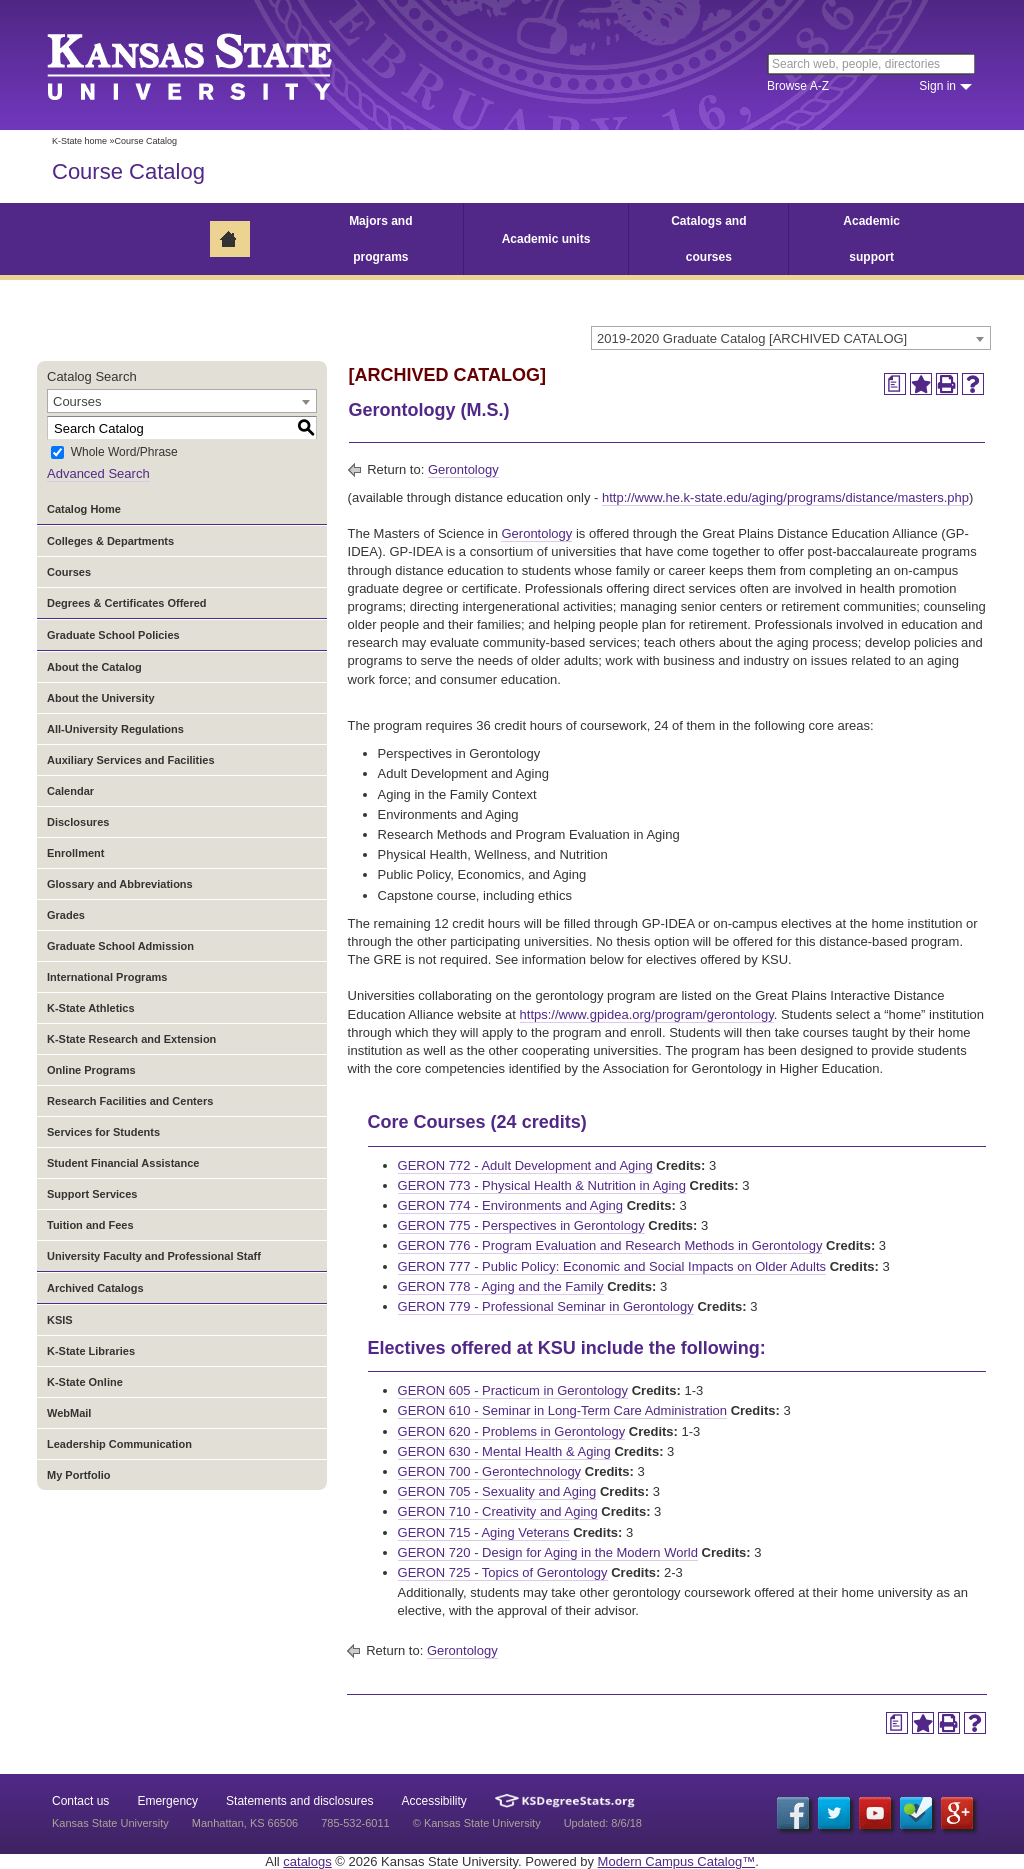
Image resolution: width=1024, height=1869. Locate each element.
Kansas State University (214, 65)
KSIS (60, 1320)
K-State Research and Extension (131, 1039)
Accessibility (434, 1801)
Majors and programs (380, 239)
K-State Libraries (91, 1351)
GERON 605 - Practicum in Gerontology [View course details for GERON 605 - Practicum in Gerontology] (513, 1390)
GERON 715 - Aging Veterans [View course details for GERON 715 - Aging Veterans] (484, 1532)
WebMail (69, 1413)
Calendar (70, 791)
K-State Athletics (91, 1008)
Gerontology (463, 469)
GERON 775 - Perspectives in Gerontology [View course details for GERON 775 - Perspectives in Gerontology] (521, 1225)
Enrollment (75, 853)
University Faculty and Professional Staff (154, 1256)
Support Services (92, 1194)
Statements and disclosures (299, 1801)
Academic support (871, 239)
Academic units (546, 239)
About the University (101, 698)
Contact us (80, 1801)
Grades (66, 915)
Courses (69, 572)
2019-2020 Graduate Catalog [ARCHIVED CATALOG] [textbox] (752, 338)
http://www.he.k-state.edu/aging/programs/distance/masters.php (785, 497)
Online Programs (91, 1070)
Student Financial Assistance (123, 1163)
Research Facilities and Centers (130, 1101)
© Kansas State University (477, 1823)
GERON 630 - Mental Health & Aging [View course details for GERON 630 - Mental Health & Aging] (504, 1451)
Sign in (937, 86)
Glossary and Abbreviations (120, 884)
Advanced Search (98, 473)
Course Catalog (128, 171)
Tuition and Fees (90, 1225)
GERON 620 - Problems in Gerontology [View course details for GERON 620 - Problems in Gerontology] (512, 1431)
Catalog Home (84, 509)
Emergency (167, 1801)
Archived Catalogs (95, 1288)
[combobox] (791, 338)
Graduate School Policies (113, 635)
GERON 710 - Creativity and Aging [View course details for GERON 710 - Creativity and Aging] (498, 1511)
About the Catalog (94, 667)
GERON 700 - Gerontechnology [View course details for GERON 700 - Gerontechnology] (490, 1471)
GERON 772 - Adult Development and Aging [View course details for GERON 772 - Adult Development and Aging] (525, 1165)
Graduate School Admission (120, 946)
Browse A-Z (798, 86)
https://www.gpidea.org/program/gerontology (647, 1014)
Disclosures (78, 822)
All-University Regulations (115, 729)
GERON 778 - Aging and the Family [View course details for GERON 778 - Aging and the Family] (501, 1286)
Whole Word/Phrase (124, 453)
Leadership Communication (119, 1444)
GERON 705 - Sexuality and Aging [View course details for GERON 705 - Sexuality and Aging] (497, 1491)
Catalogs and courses (708, 239)
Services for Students (103, 1132)
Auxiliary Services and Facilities (131, 760)
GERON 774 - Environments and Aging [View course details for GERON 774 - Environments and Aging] (510, 1205)
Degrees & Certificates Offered (127, 603)
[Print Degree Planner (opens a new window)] (895, 384)
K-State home (79, 141)
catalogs (307, 1861)
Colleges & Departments (110, 541)
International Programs (107, 977)
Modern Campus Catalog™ (677, 1861)
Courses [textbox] (77, 401)
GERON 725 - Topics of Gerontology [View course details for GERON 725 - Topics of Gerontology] (503, 1572)
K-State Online (85, 1382)
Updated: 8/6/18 (603, 1823)
